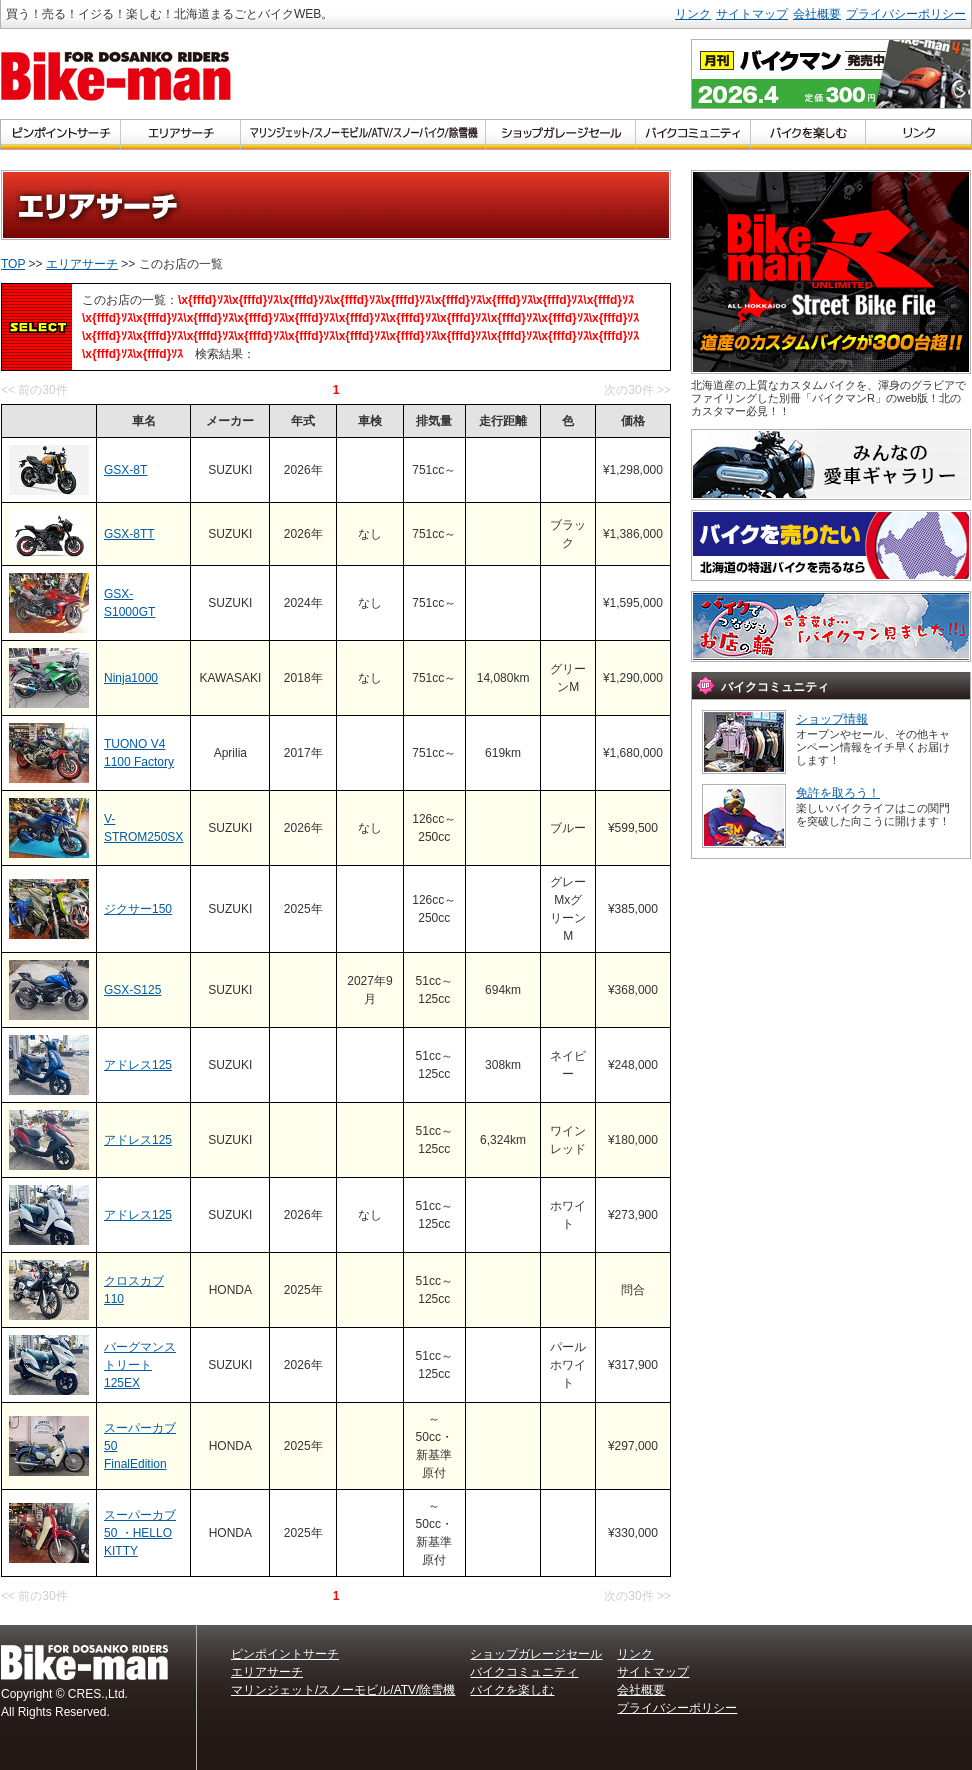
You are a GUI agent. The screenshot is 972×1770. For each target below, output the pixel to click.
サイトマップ (752, 14)
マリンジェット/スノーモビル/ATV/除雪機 (343, 1690)
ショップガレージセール (536, 1654)
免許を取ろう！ (838, 793)
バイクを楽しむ (512, 1690)
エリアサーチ (82, 264)
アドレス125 (138, 1065)
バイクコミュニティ (524, 1672)
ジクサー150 (138, 909)
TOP (13, 264)
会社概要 (817, 14)
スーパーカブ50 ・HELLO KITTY (140, 1533)
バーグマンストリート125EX (140, 1365)
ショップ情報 (832, 719)
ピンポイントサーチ (285, 1654)
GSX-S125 (132, 990)
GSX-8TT (129, 534)
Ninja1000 (131, 678)
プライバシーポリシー (906, 14)
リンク (693, 14)
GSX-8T (125, 470)
